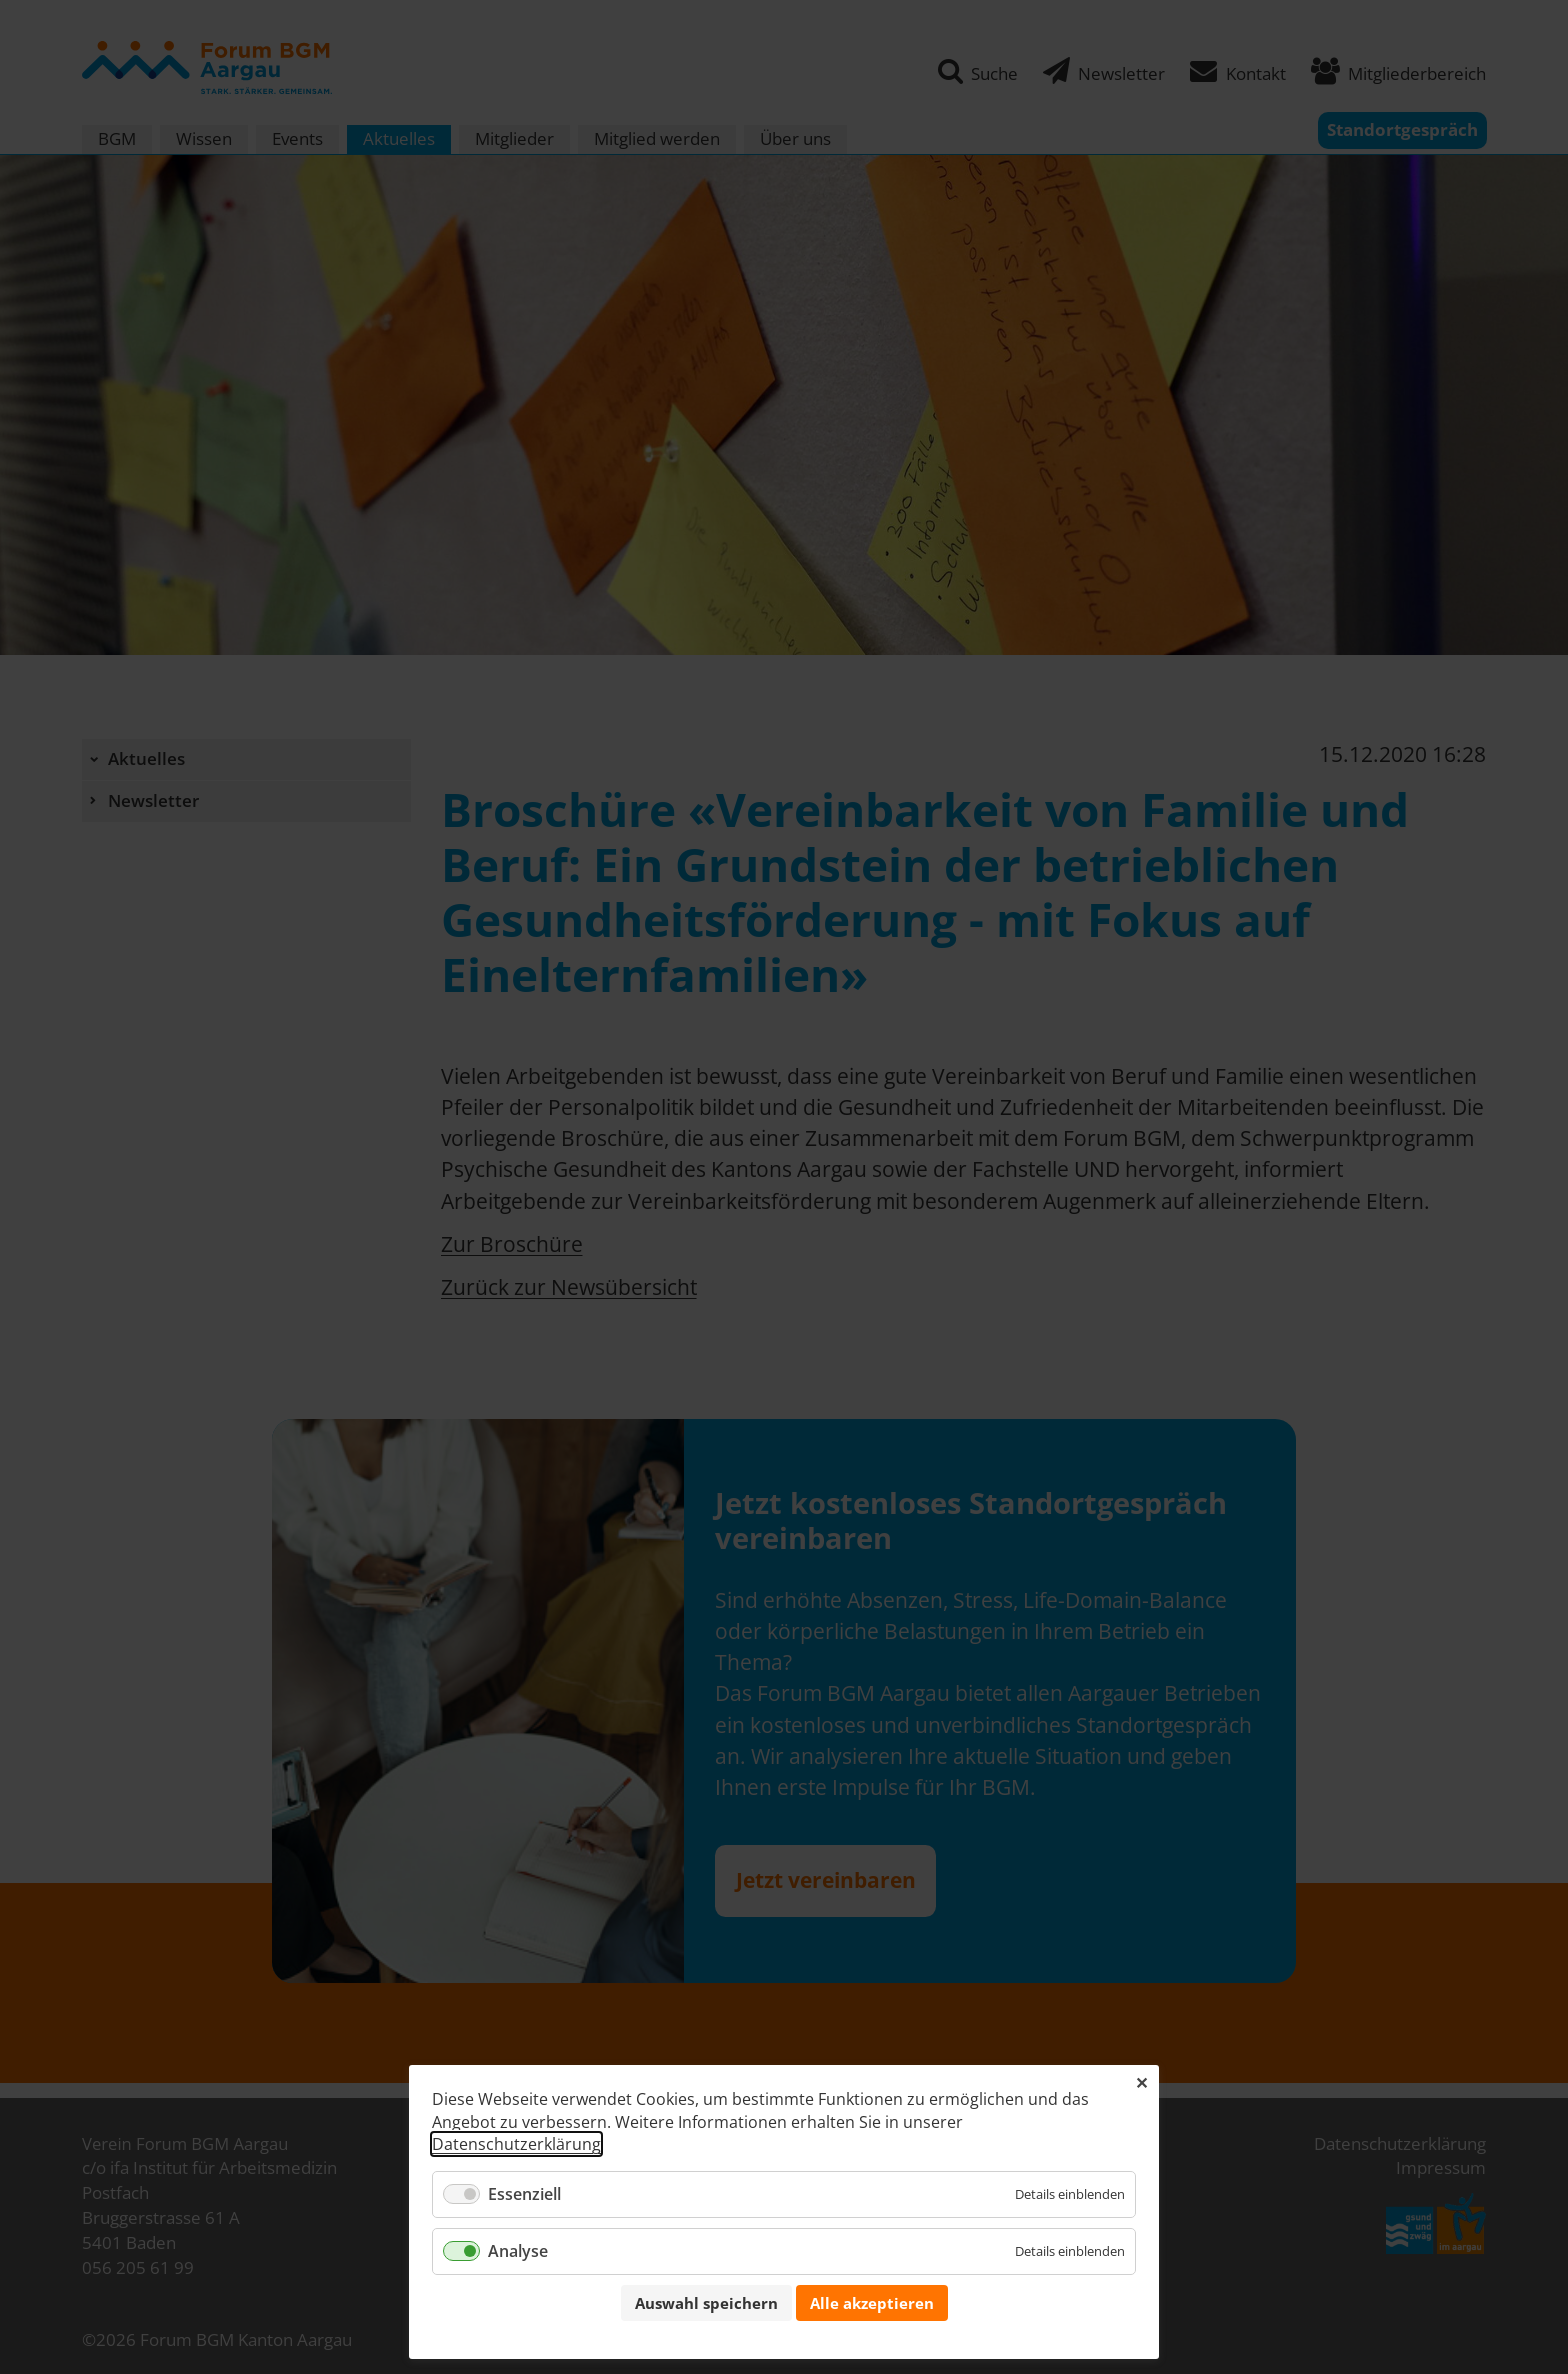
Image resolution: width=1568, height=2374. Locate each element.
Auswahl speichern (706, 2303)
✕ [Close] (1141, 2083)
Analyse (518, 2251)
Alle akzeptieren (872, 2303)
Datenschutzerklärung (516, 2144)
